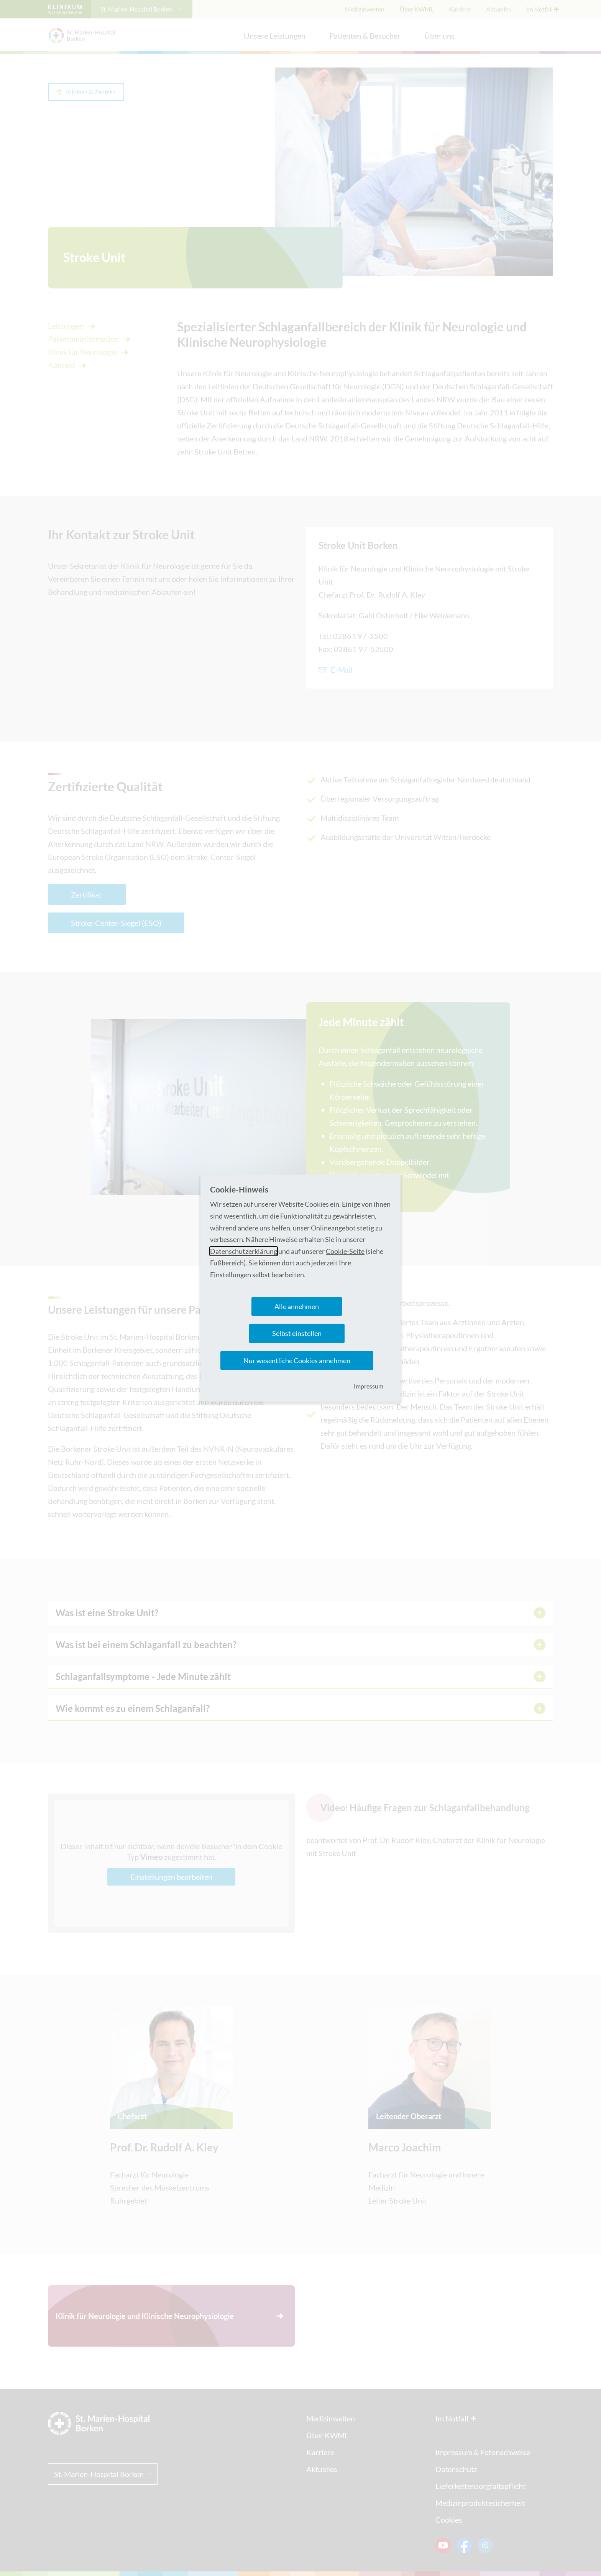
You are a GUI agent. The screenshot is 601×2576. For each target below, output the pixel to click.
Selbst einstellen (297, 1333)
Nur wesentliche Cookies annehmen (296, 1360)
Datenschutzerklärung (243, 1251)
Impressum (368, 1386)
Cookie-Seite (345, 1251)
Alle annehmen (296, 1306)
